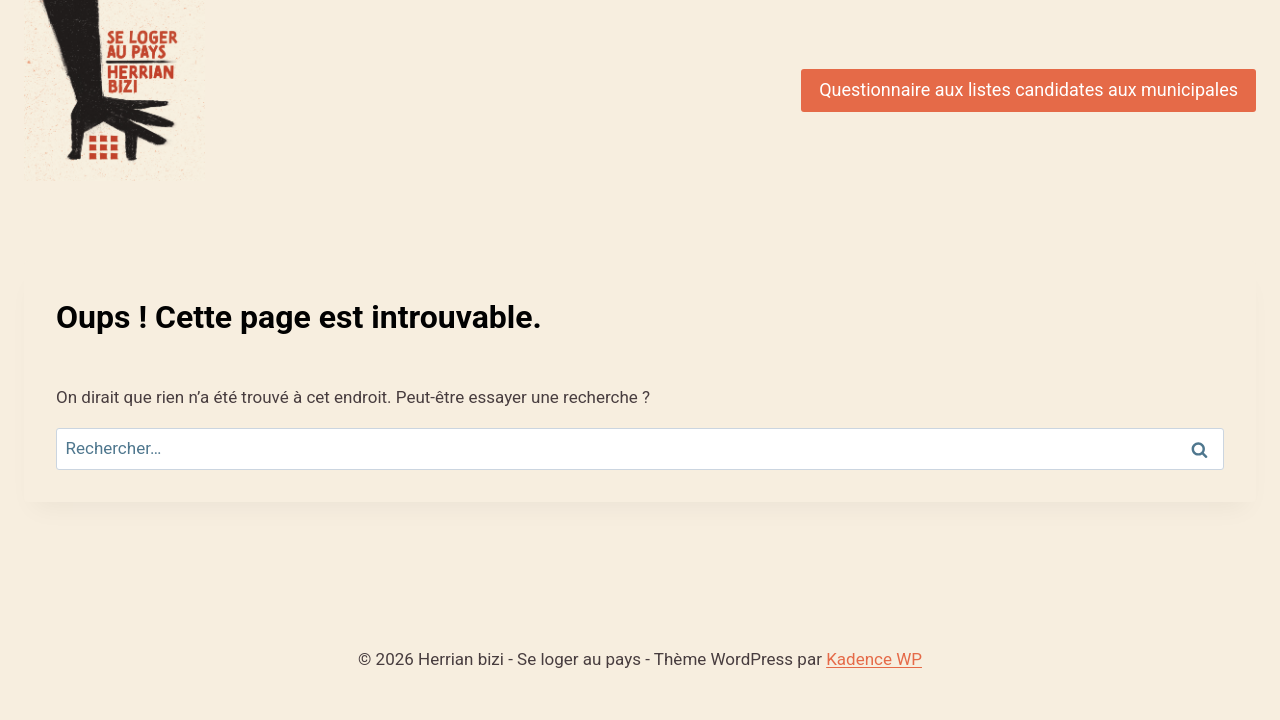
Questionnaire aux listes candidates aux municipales (1028, 89)
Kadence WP (874, 659)
